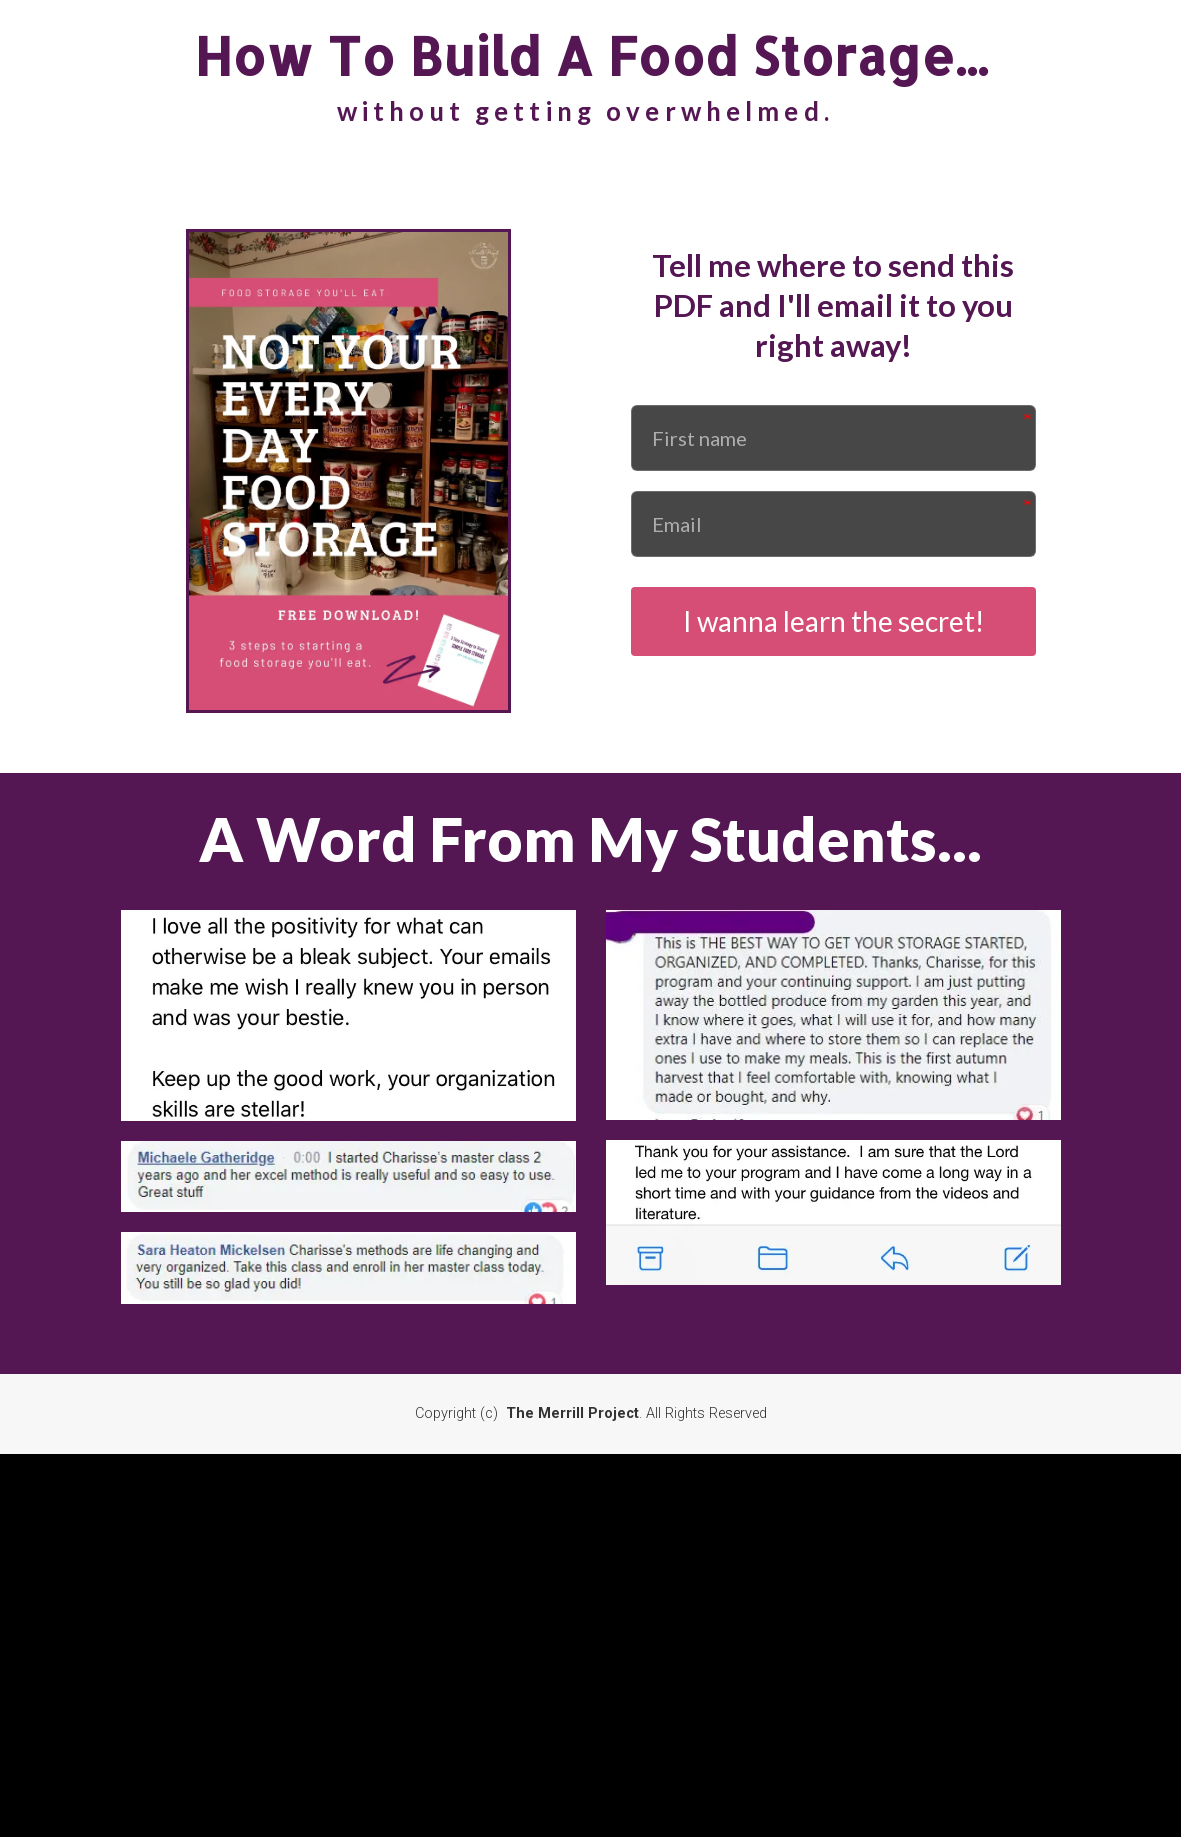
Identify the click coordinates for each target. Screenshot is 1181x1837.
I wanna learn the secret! (833, 621)
